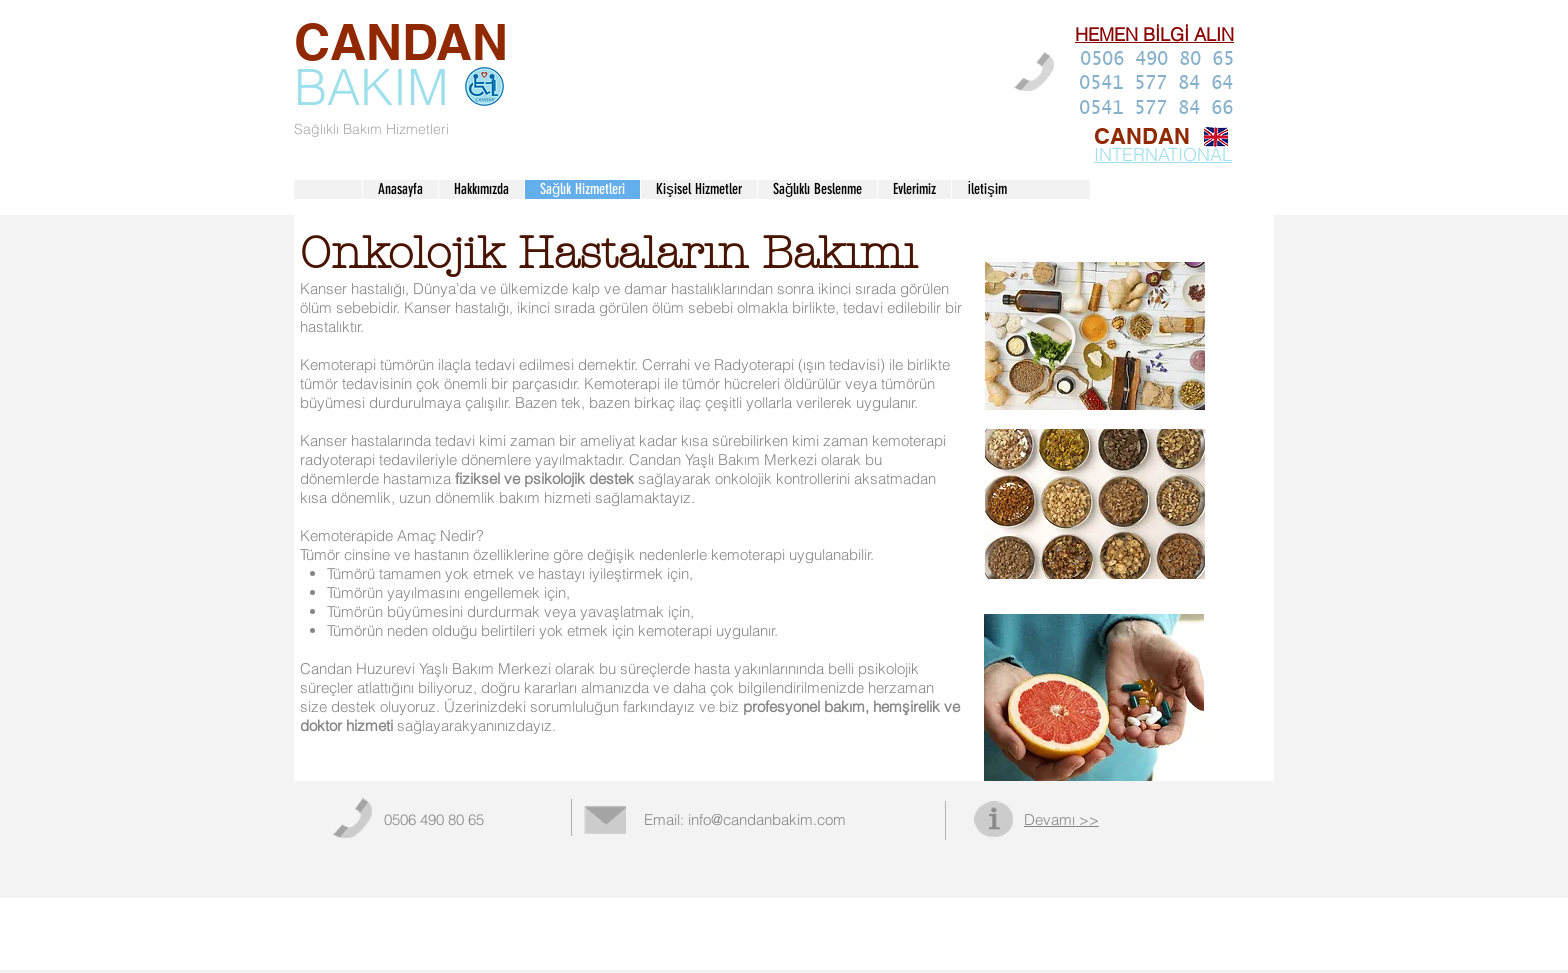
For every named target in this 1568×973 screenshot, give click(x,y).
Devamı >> (1061, 820)
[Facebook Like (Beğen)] (1174, 824)
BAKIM (371, 87)
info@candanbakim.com (767, 820)
